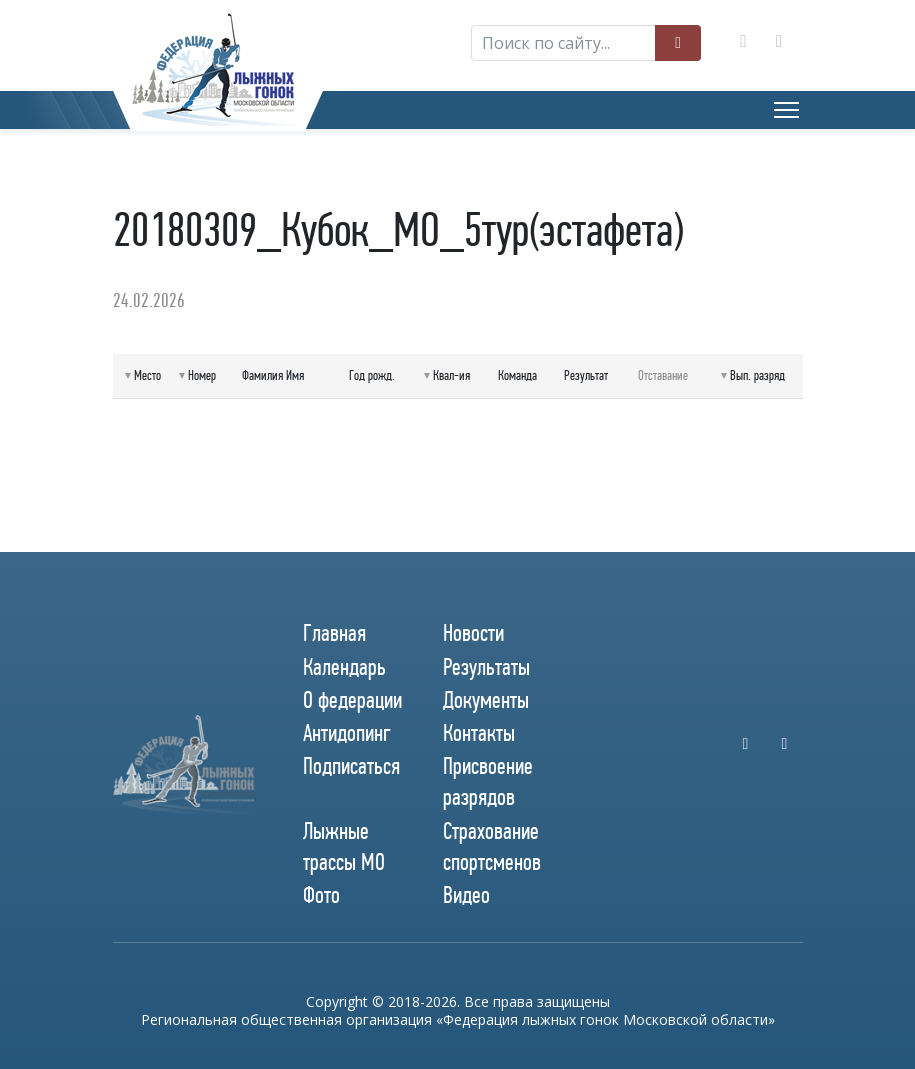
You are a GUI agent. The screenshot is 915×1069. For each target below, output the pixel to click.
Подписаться (351, 766)
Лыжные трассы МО (344, 846)
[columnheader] (144, 376)
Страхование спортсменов (492, 846)
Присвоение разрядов (488, 781)
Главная (334, 633)
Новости (473, 633)
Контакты (479, 733)
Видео (466, 895)
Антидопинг (347, 733)
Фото (321, 895)
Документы (486, 700)
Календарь (344, 667)
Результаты (486, 667)
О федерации (352, 700)
